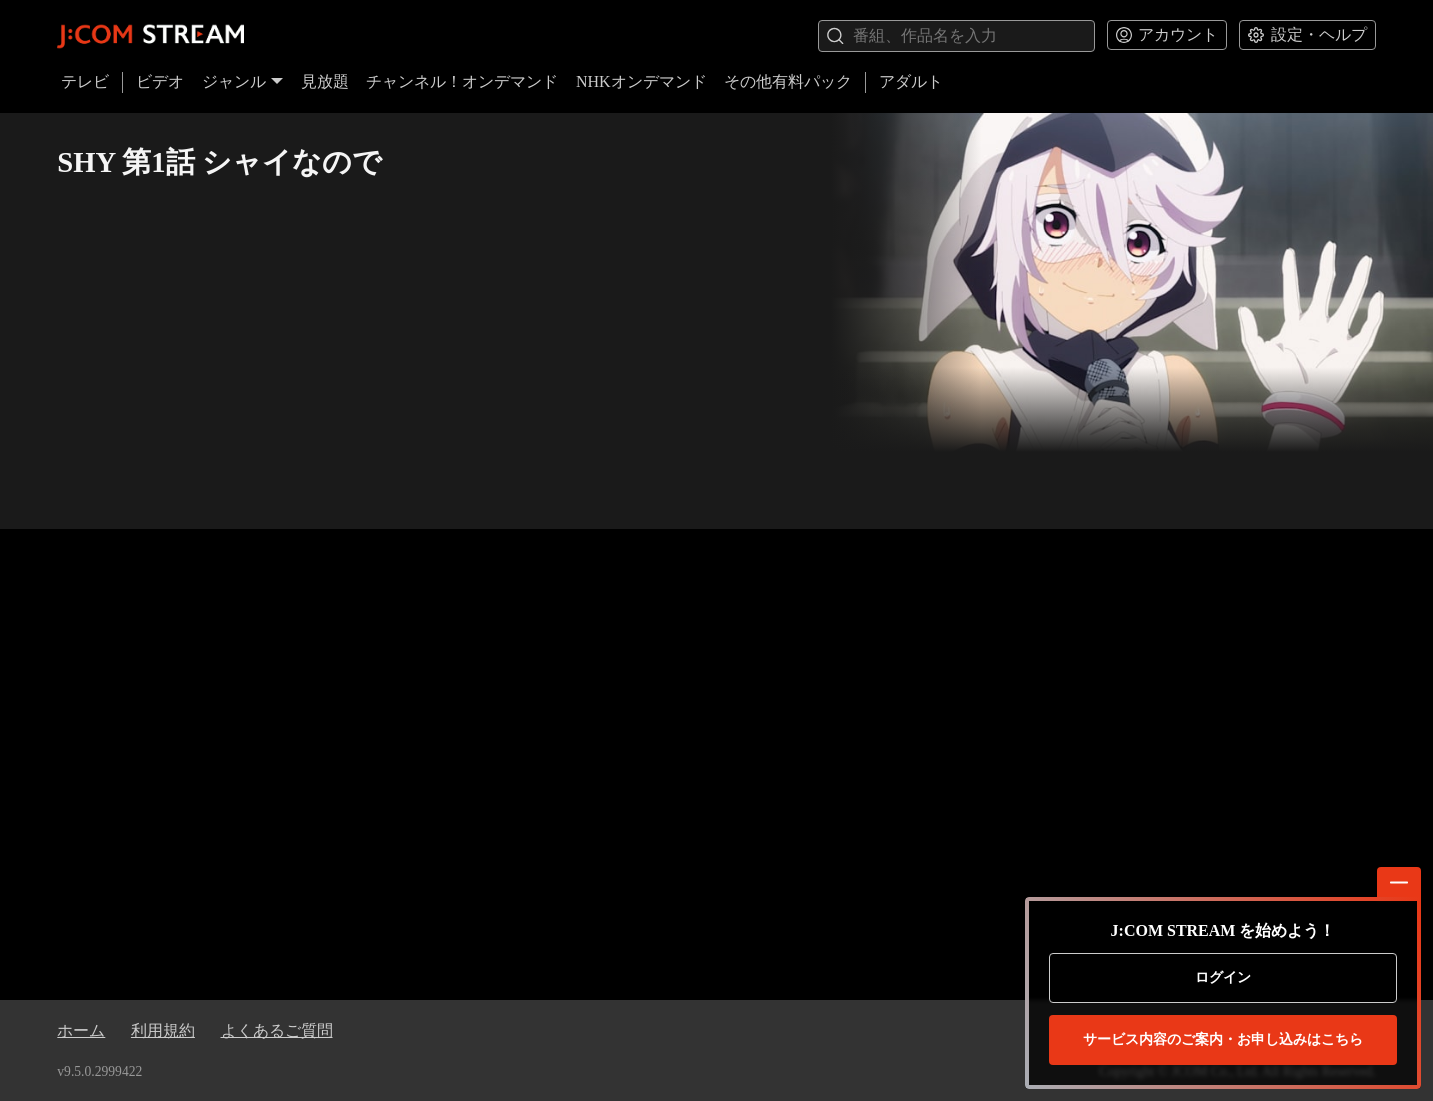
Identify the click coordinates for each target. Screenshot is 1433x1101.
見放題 (325, 81)
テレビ (85, 81)
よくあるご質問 (277, 1030)
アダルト (911, 81)
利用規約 (163, 1030)
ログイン (1223, 977)
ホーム (81, 1030)
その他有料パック (788, 81)
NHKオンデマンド (641, 81)
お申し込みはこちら (1223, 1040)
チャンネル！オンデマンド (462, 81)
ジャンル (243, 81)
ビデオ (160, 81)
